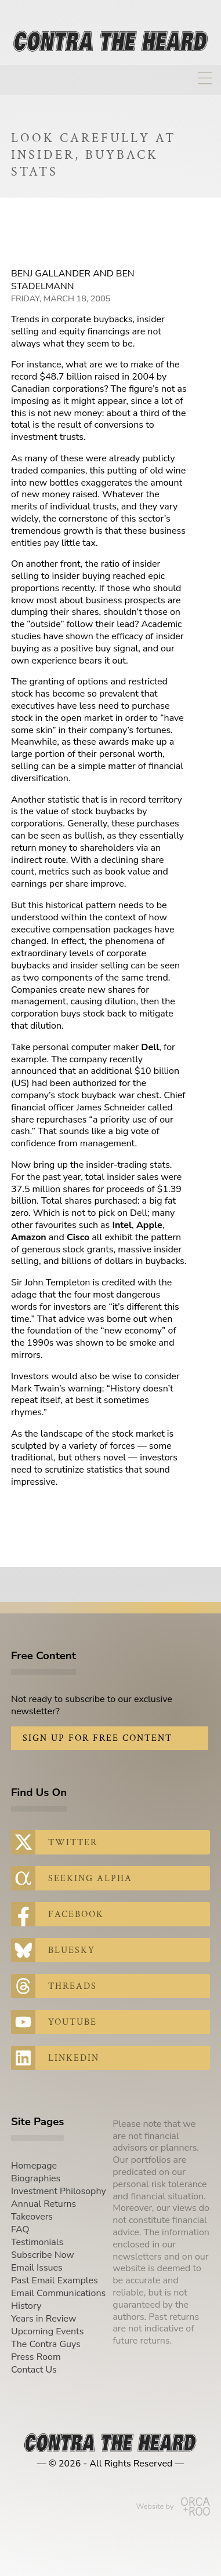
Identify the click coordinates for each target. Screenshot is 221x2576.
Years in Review (43, 2318)
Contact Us (34, 2369)
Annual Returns (43, 2204)
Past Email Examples (54, 2280)
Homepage (34, 2165)
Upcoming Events (47, 2331)
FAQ (20, 2229)
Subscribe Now (42, 2255)
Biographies (35, 2178)
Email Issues (37, 2267)
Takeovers (32, 2216)
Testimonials (37, 2242)
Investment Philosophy (58, 2191)
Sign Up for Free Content (97, 1738)
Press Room (36, 2357)
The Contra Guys (46, 2344)
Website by (172, 2506)
